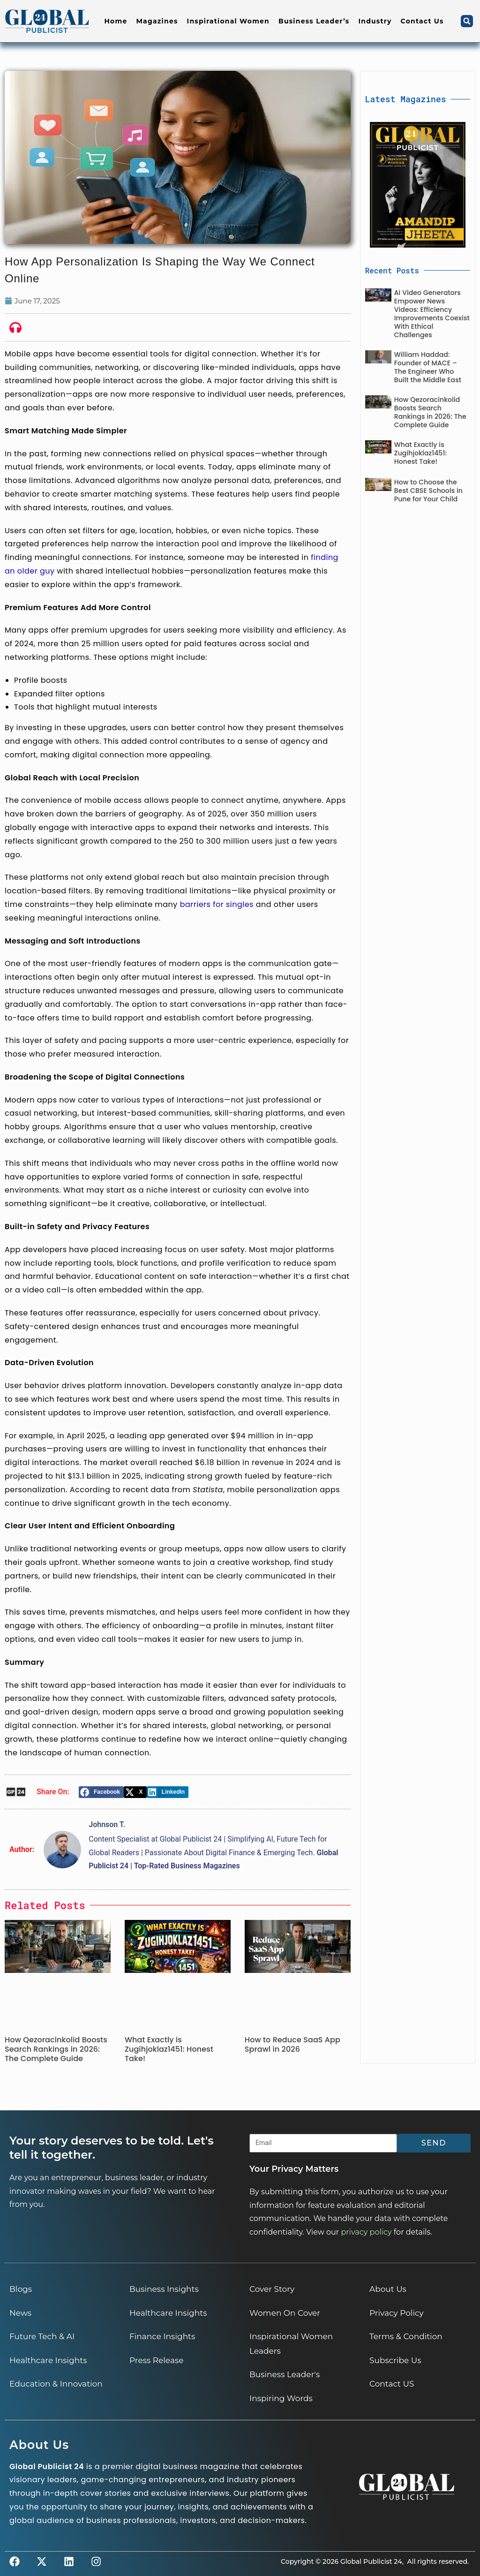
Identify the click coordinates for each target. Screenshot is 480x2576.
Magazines (157, 21)
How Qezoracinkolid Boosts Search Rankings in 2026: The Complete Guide (56, 2049)
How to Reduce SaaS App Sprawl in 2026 (292, 2044)
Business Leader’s (313, 21)
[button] (467, 21)
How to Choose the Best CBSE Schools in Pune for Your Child (428, 490)
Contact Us (422, 21)
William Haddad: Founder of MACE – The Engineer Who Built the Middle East (427, 367)
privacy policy (366, 2232)
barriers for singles (217, 904)
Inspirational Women (228, 21)
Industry (374, 21)
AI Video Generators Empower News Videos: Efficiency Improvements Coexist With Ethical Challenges (432, 314)
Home (116, 21)
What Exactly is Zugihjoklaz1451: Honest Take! (169, 2049)
